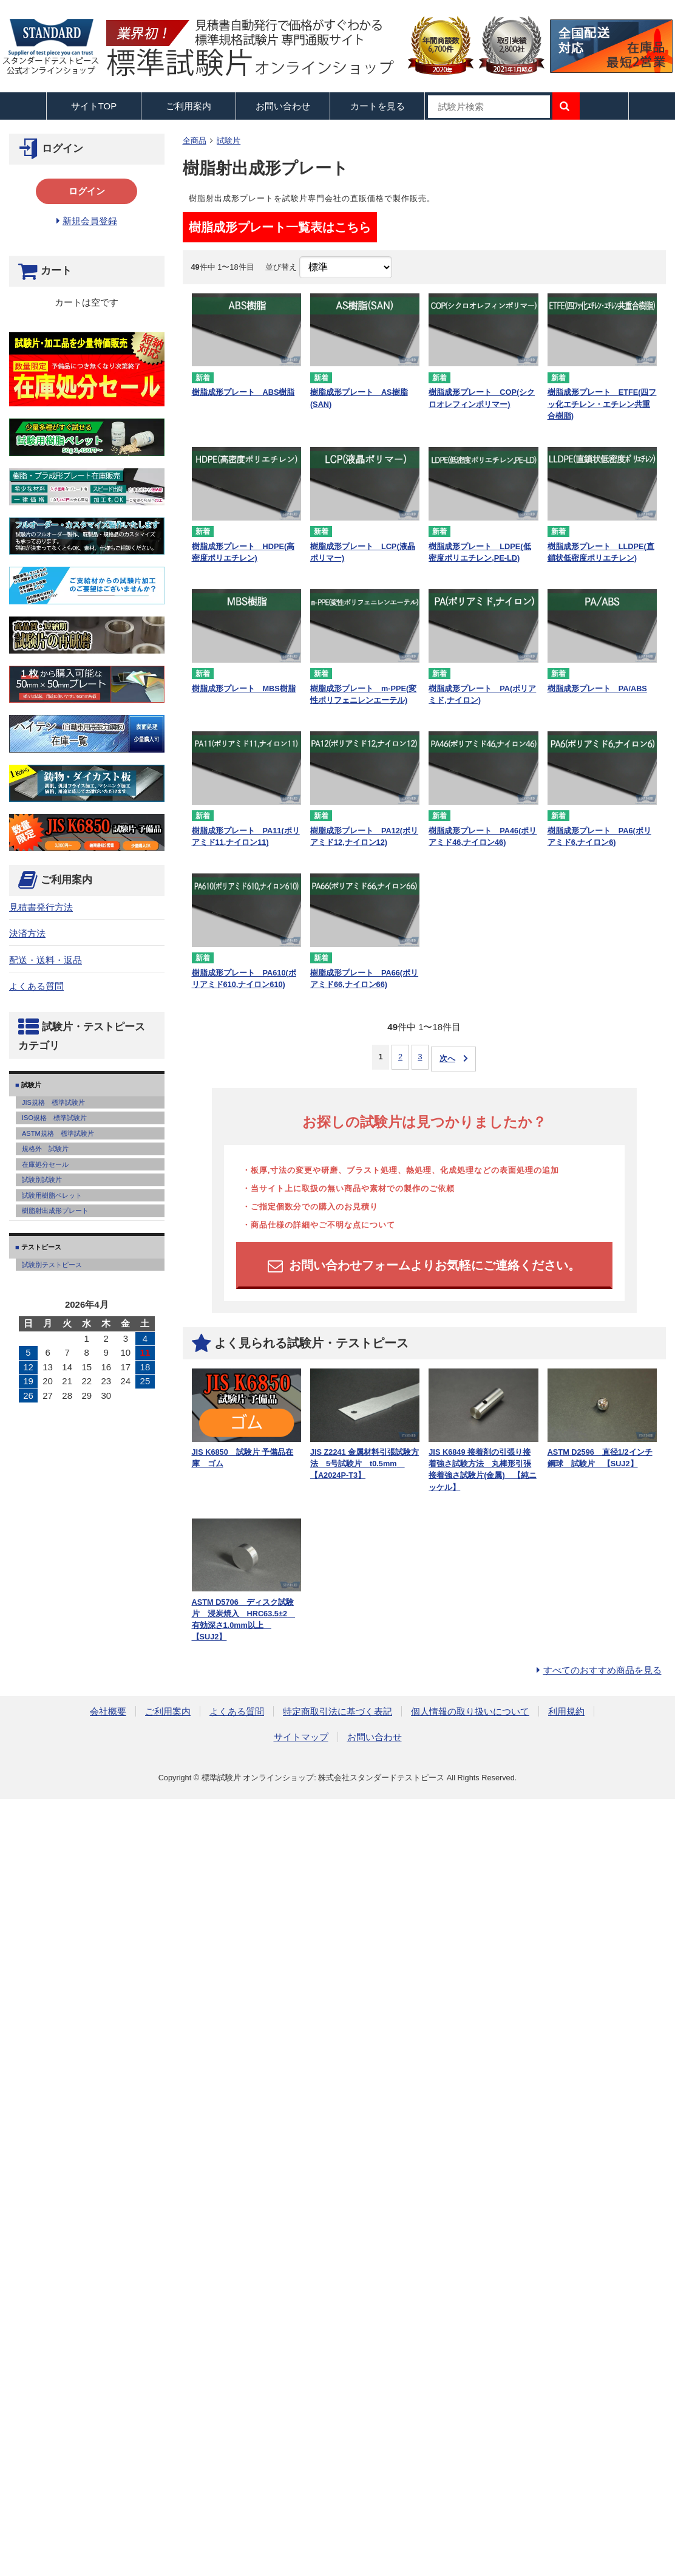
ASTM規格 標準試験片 (58, 1133)
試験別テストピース (52, 1264)
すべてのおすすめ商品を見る (602, 1670)
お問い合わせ (283, 106)
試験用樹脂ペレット (52, 1195)
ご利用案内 (168, 1711)
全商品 (194, 140)
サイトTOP (94, 106)
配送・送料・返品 (45, 960)
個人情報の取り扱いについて (470, 1711)
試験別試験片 (42, 1179)
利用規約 (566, 1711)
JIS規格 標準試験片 (53, 1102)
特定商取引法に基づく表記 (337, 1711)
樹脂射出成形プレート (55, 1210)
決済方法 (27, 933)
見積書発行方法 (41, 907)
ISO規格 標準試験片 (54, 1117)
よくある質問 (36, 986)
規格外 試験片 (45, 1148)
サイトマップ (301, 1737)
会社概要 (108, 1711)
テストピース (40, 1247)
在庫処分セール (45, 1164)
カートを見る (377, 106)
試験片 (228, 140)
